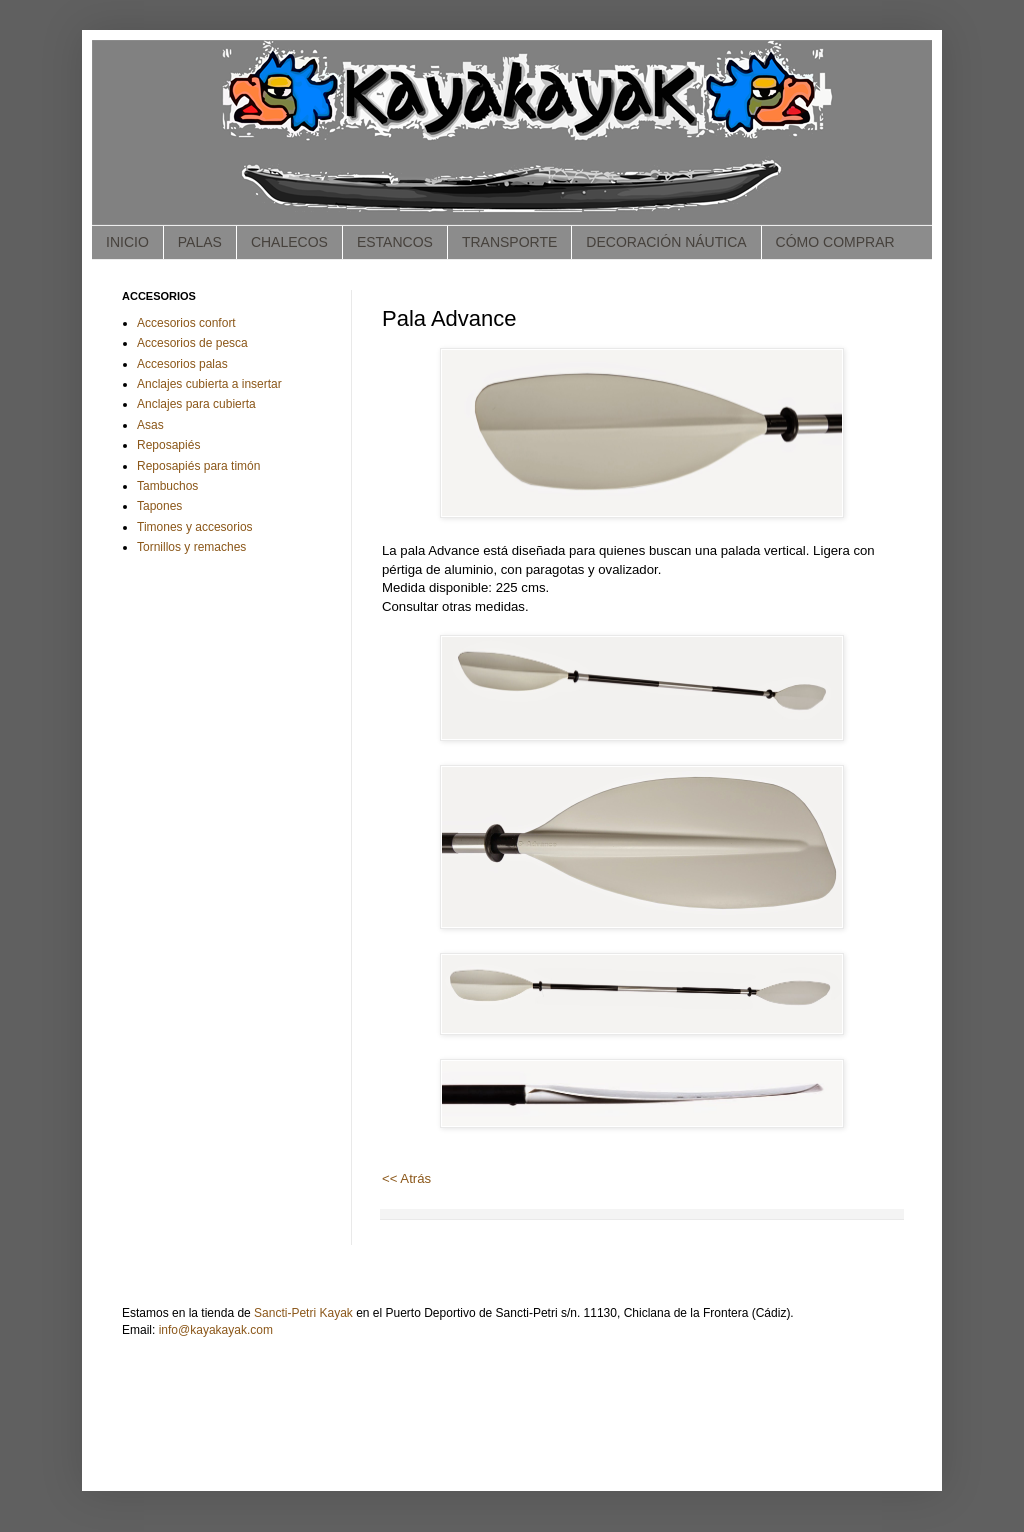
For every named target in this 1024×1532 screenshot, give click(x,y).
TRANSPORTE (509, 242)
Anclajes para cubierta (196, 404)
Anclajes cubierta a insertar (209, 384)
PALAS (200, 242)
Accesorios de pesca (192, 343)
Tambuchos (167, 486)
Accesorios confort (186, 323)
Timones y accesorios (195, 527)
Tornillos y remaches (191, 547)
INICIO (127, 242)
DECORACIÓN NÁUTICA (666, 242)
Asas (150, 425)
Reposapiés (168, 445)
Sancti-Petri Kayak (303, 1313)
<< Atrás (406, 1178)
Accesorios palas (182, 364)
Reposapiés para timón (198, 466)
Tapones (159, 506)
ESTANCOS (395, 242)
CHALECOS (289, 242)
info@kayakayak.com (216, 1330)
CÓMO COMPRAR (835, 242)
